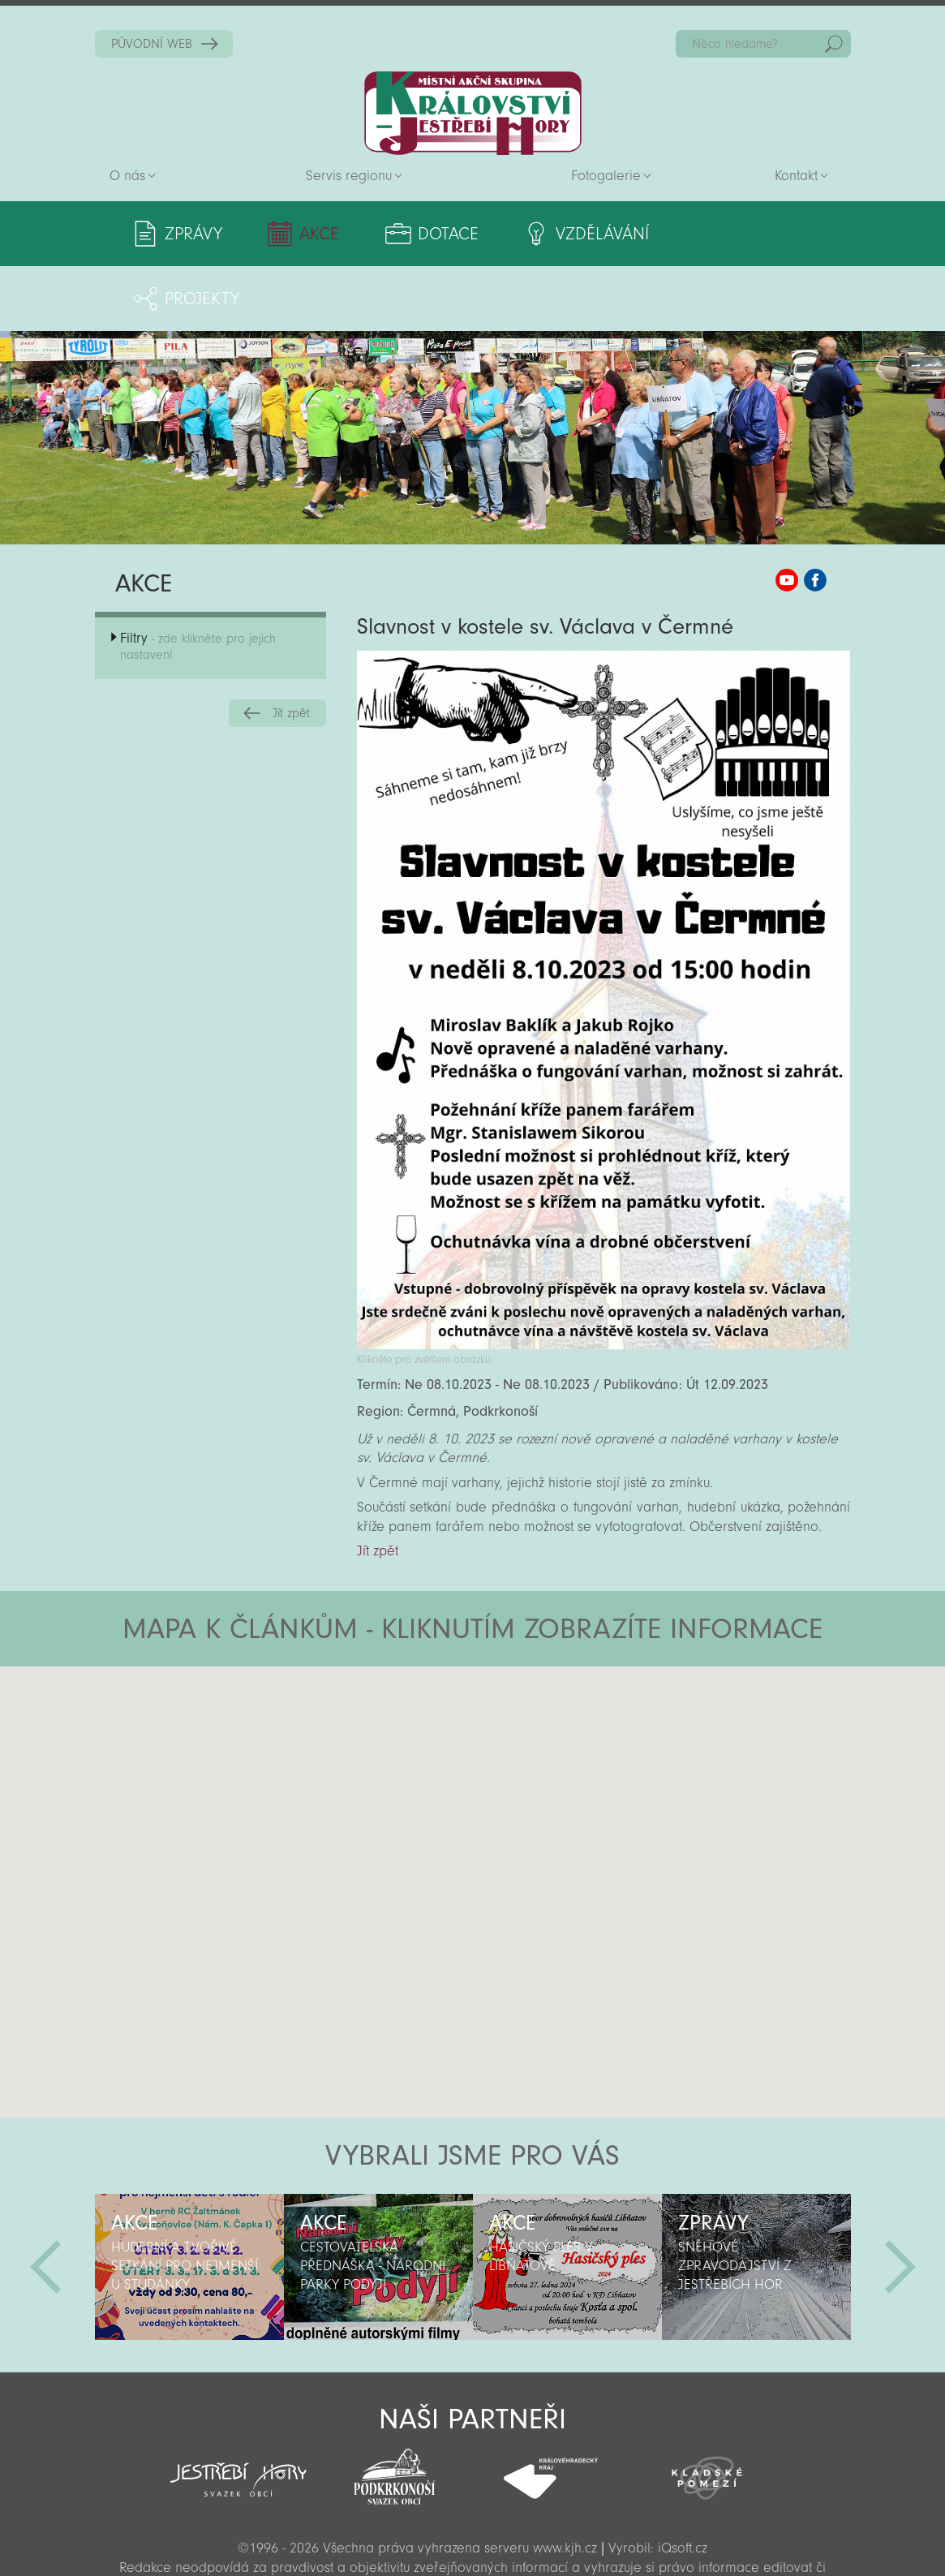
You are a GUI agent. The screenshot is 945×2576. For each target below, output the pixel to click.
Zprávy (193, 233)
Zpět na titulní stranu (472, 113)
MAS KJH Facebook (815, 515)
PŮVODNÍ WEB (151, 44)
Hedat (834, 44)
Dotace (443, 233)
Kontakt (796, 175)
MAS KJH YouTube (786, 515)
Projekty (756, 233)
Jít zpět (291, 648)
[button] (517, 1699)
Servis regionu (349, 175)
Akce (317, 233)
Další (900, 2202)
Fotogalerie (606, 175)
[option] (189, 2202)
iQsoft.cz (682, 2483)
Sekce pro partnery (471, 2540)
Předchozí (45, 2202)
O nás (127, 175)
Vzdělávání (595, 233)
